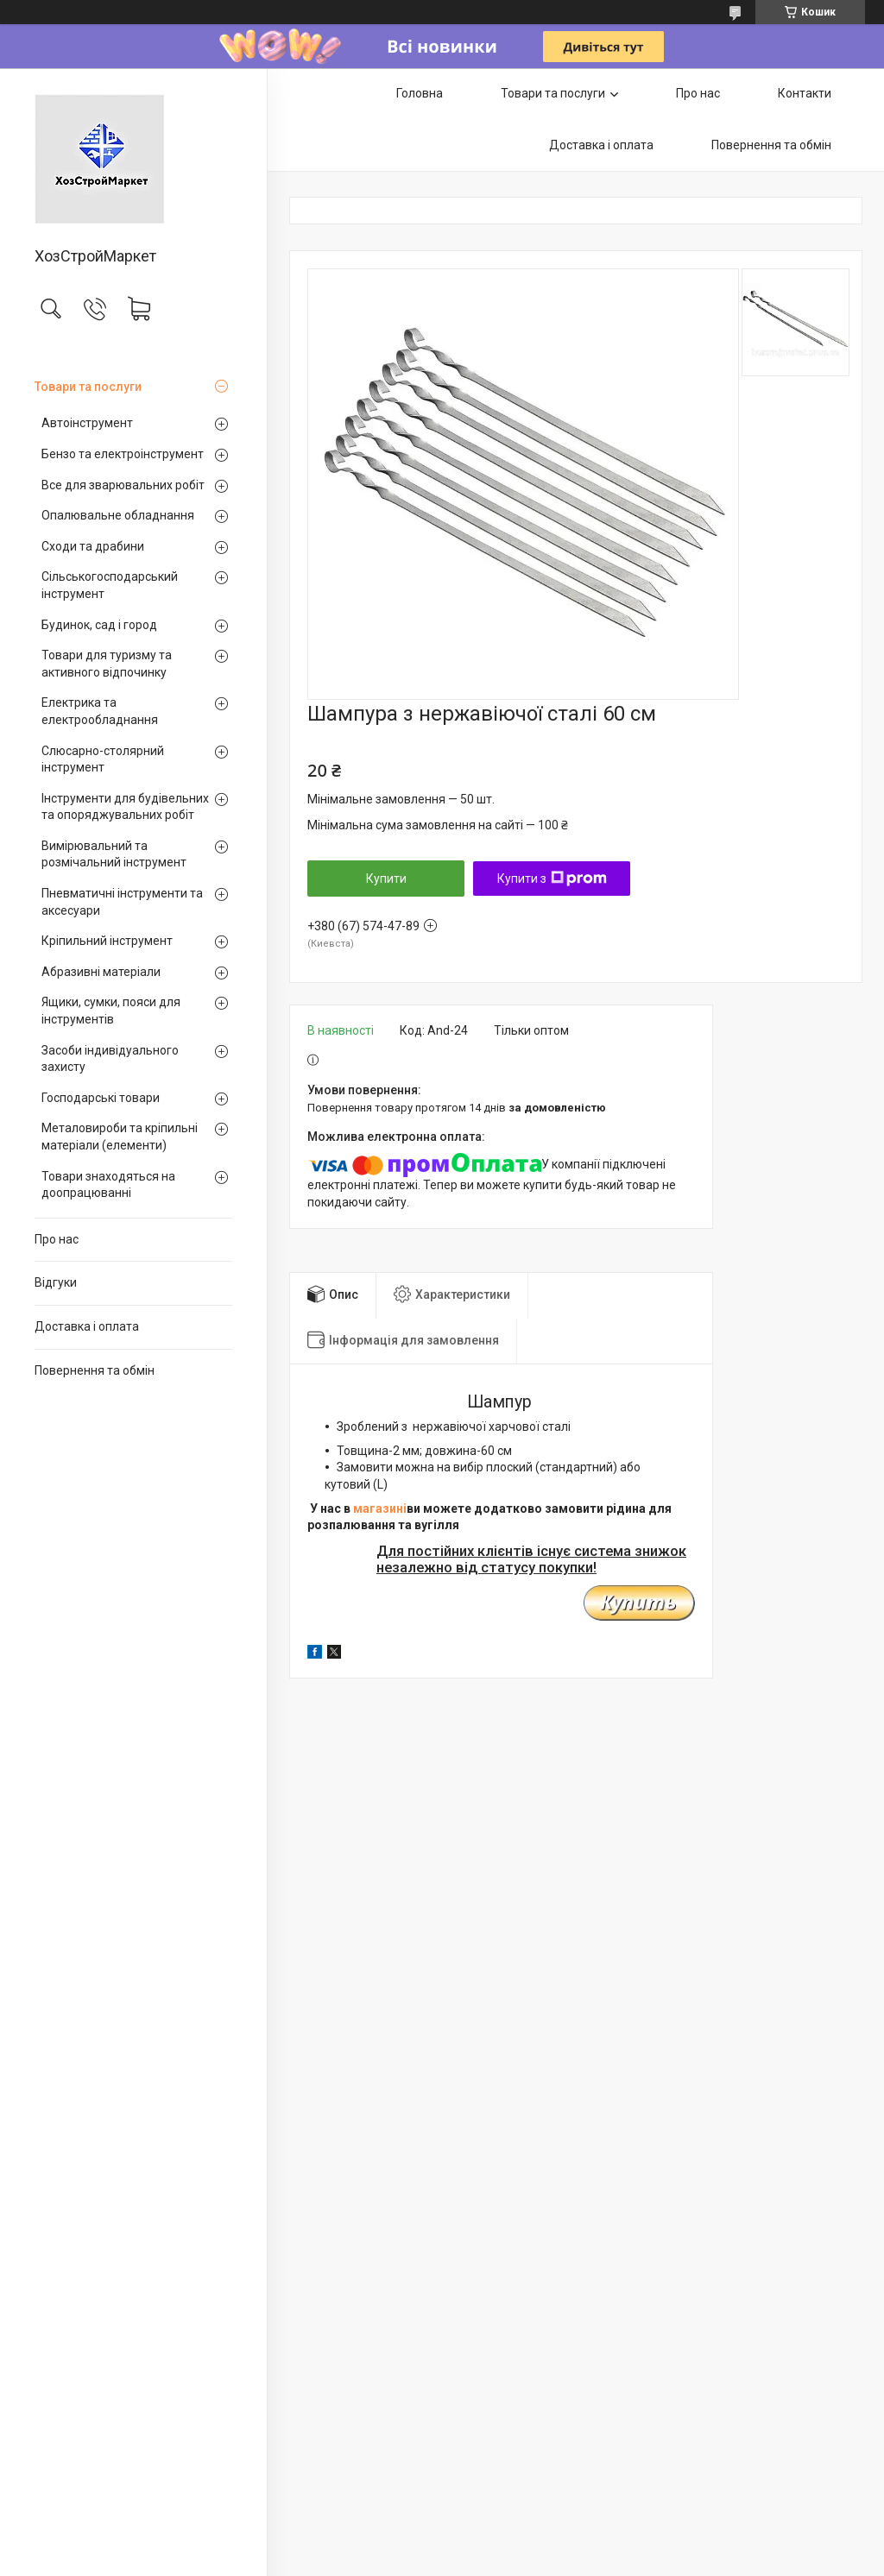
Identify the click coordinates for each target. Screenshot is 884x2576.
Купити (386, 878)
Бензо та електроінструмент (122, 454)
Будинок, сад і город (99, 625)
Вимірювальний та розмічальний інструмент (113, 854)
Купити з (552, 878)
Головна (419, 93)
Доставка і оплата (87, 1326)
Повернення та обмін (95, 1370)
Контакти (804, 93)
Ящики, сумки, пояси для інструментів (110, 1010)
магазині (380, 1508)
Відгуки (56, 1282)
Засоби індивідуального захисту (110, 1058)
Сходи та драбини (92, 546)
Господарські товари (100, 1098)
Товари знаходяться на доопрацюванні (108, 1184)
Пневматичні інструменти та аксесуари (122, 901)
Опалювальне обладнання (117, 515)
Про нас (57, 1239)
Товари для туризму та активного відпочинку (106, 663)
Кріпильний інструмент (107, 941)
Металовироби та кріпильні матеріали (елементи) (119, 1136)
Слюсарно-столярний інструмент (102, 759)
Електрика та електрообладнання (99, 711)
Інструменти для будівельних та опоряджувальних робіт (125, 806)
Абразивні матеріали (101, 972)
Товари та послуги (88, 387)
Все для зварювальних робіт (123, 485)
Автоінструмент (87, 423)
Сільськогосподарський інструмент (109, 585)
